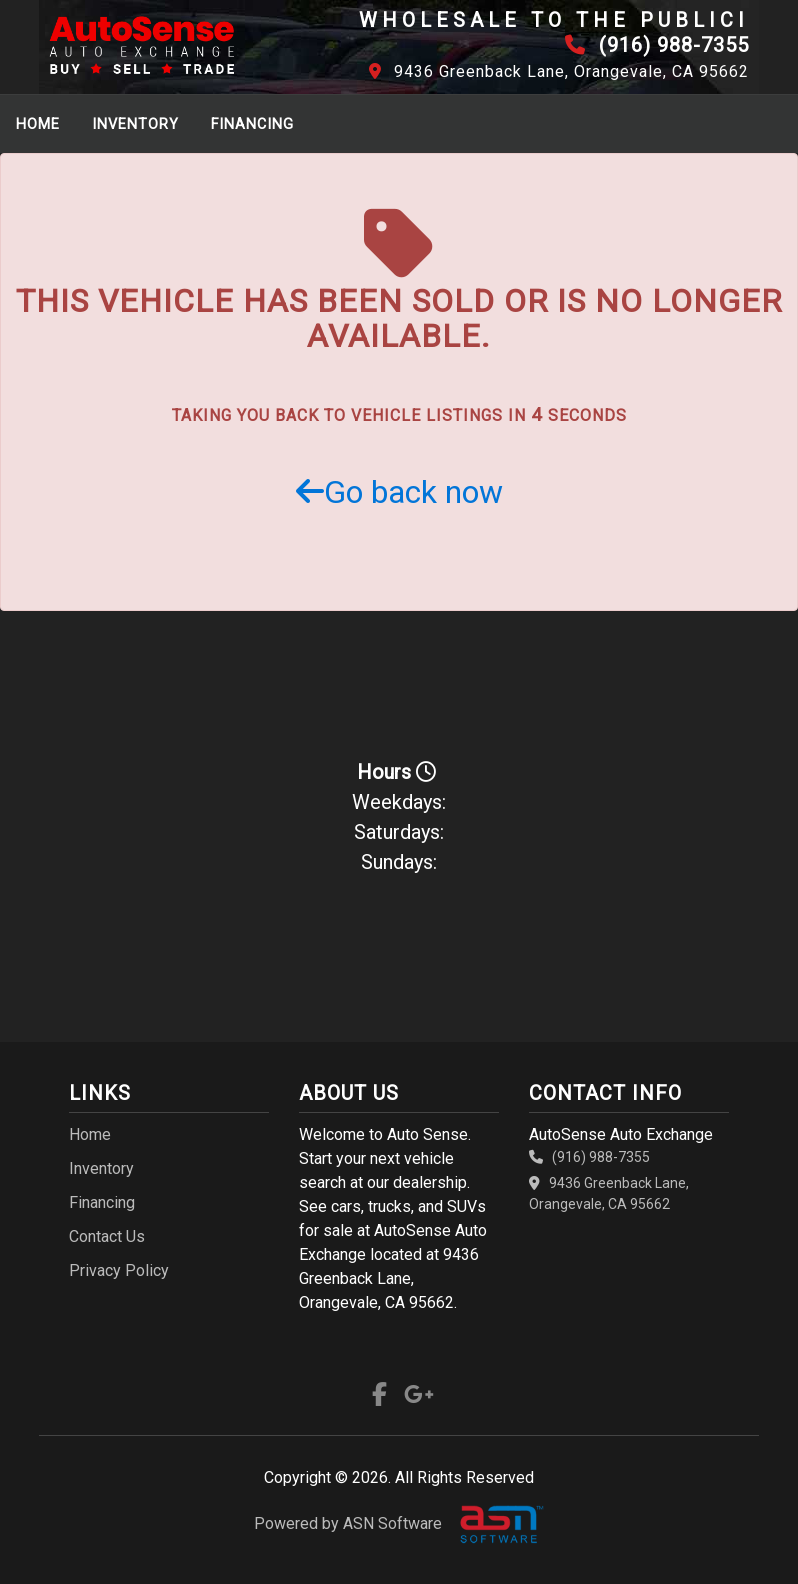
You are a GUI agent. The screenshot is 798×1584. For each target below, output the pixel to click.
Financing (252, 124)
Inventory (135, 124)
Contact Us (107, 1236)
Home (38, 124)
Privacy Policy (119, 1270)
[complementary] (738, 1524)
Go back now (399, 492)
